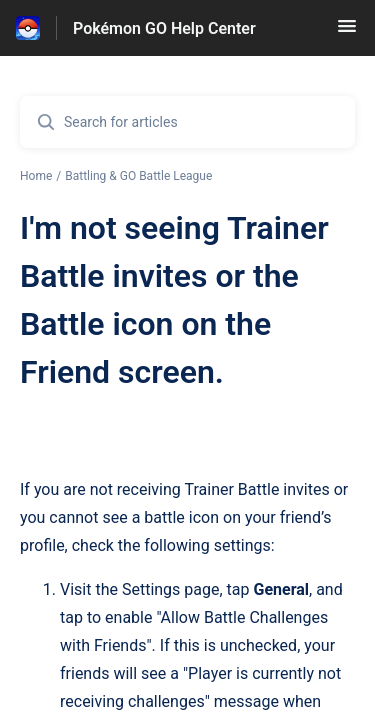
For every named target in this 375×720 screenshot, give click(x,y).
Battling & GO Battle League (138, 176)
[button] (347, 32)
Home (36, 176)
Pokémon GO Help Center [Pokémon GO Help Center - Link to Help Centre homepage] (164, 28)
